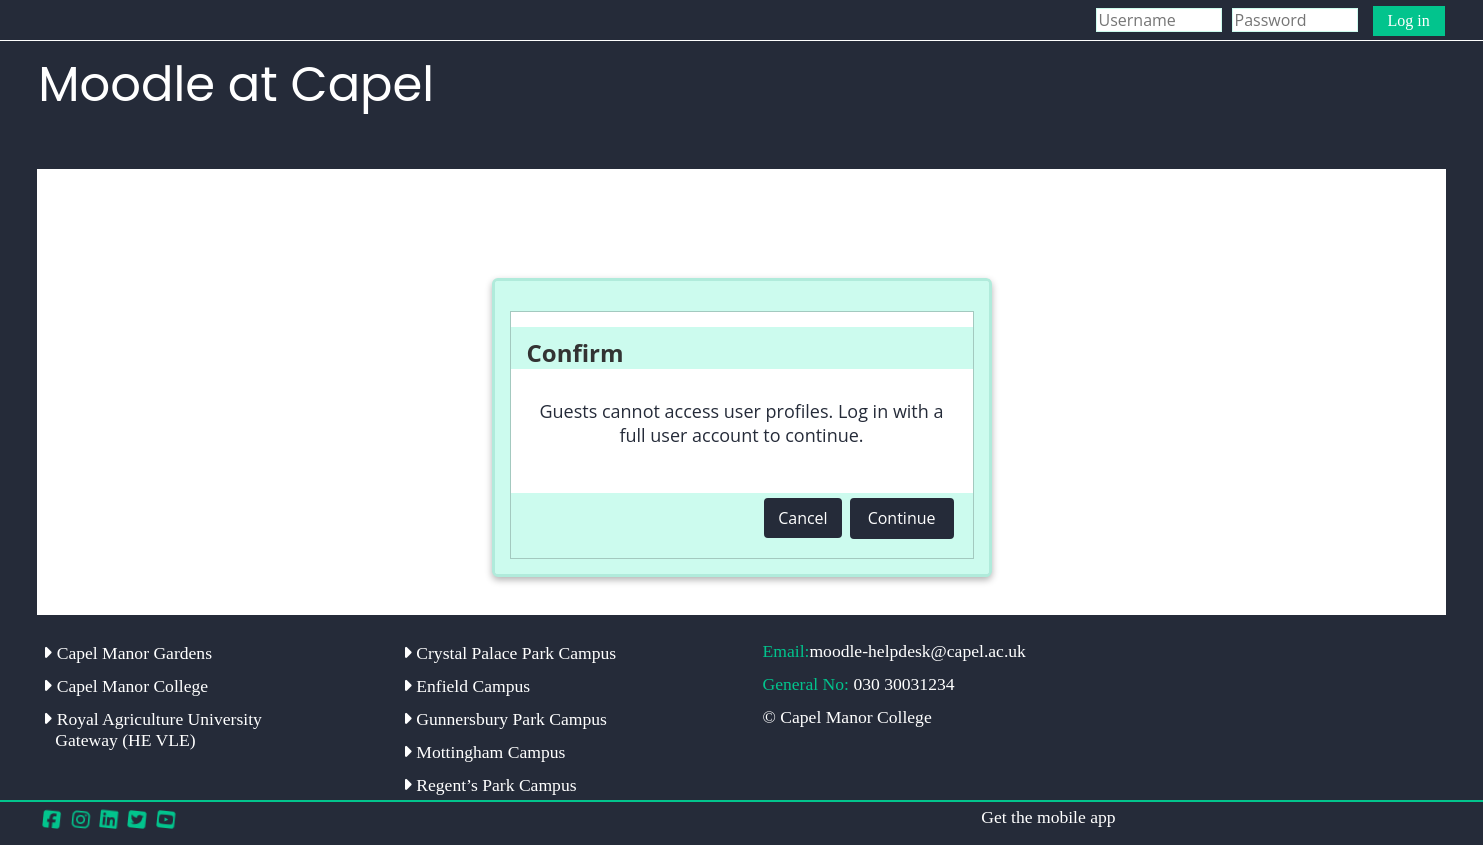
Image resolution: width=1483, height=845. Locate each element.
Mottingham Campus (484, 752)
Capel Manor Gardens (127, 653)
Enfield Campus (466, 686)
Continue (902, 518)
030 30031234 (903, 684)
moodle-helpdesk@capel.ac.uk (917, 651)
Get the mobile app (1048, 817)
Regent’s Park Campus (490, 785)
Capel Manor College (125, 686)
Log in (1409, 20)
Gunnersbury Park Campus (505, 719)
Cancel (802, 518)
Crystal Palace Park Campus (509, 653)
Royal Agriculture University (152, 729)
